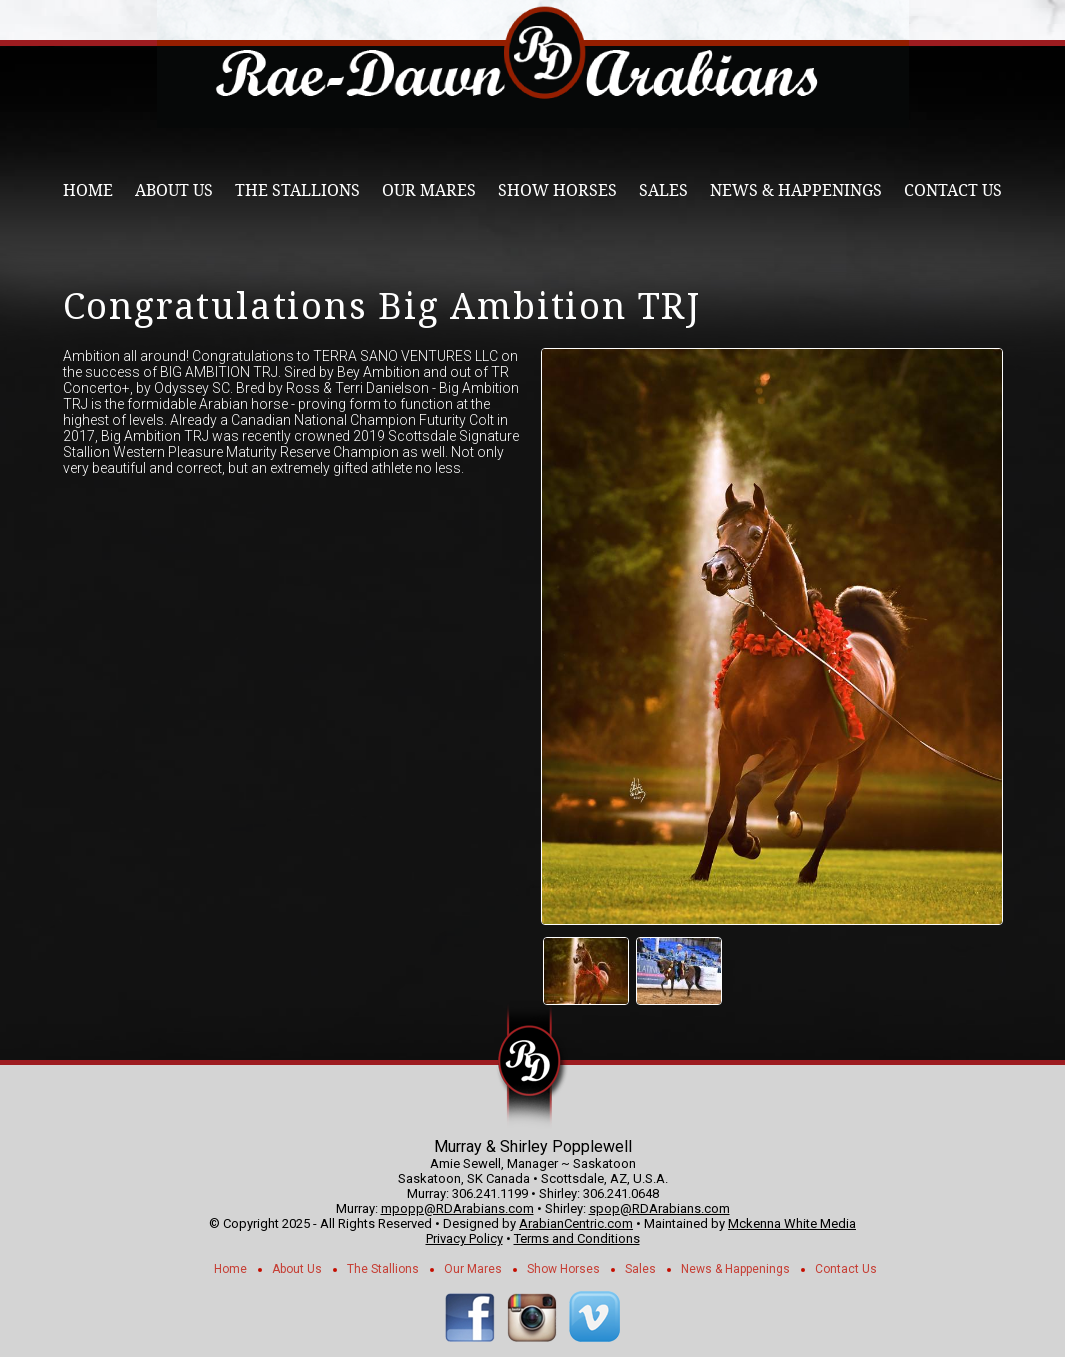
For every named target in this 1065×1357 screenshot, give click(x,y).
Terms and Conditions (577, 1238)
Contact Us (953, 190)
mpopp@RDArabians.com (457, 1208)
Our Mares (429, 190)
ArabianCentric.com (576, 1223)
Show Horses (557, 190)
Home (88, 190)
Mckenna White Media (792, 1223)
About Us (174, 190)
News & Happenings (796, 190)
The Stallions (297, 190)
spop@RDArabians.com (659, 1208)
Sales (663, 190)
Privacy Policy (464, 1238)
